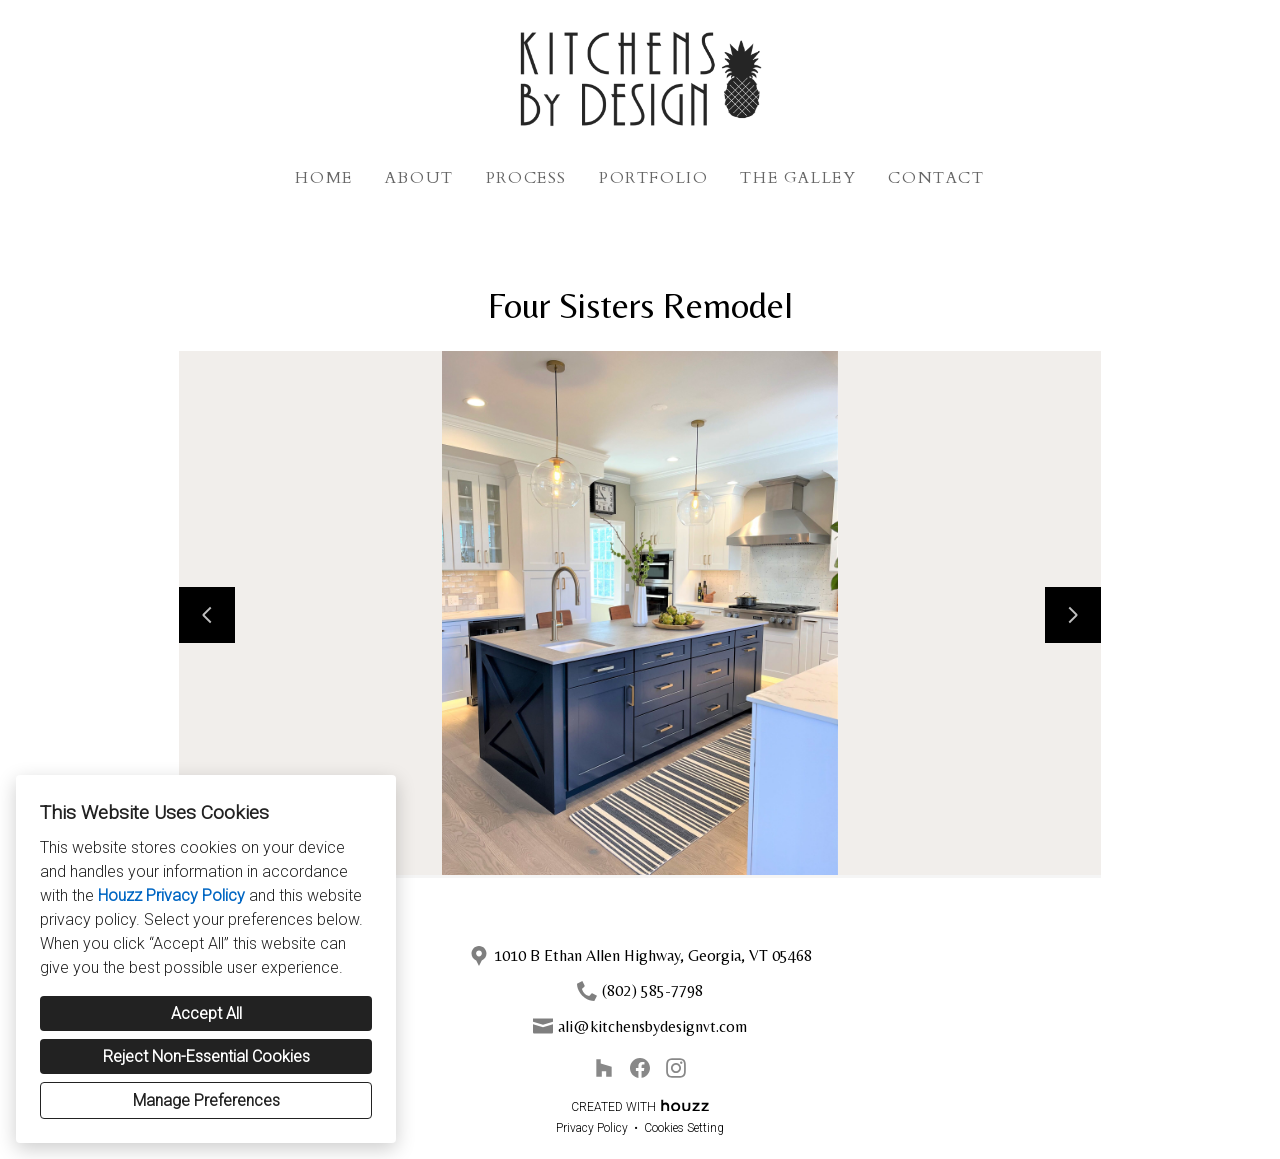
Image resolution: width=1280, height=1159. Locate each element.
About (419, 178)
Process (526, 178)
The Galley (798, 178)
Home (323, 178)
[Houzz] (604, 1068)
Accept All (206, 1013)
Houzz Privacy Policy (171, 895)
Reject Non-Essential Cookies (206, 1056)
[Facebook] (640, 1068)
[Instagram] (676, 1068)
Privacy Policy (592, 1128)
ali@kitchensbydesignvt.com (652, 1026)
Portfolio (653, 178)
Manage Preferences (206, 1100)
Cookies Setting (684, 1128)
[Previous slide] (207, 615)
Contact (936, 178)
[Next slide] (1073, 615)
